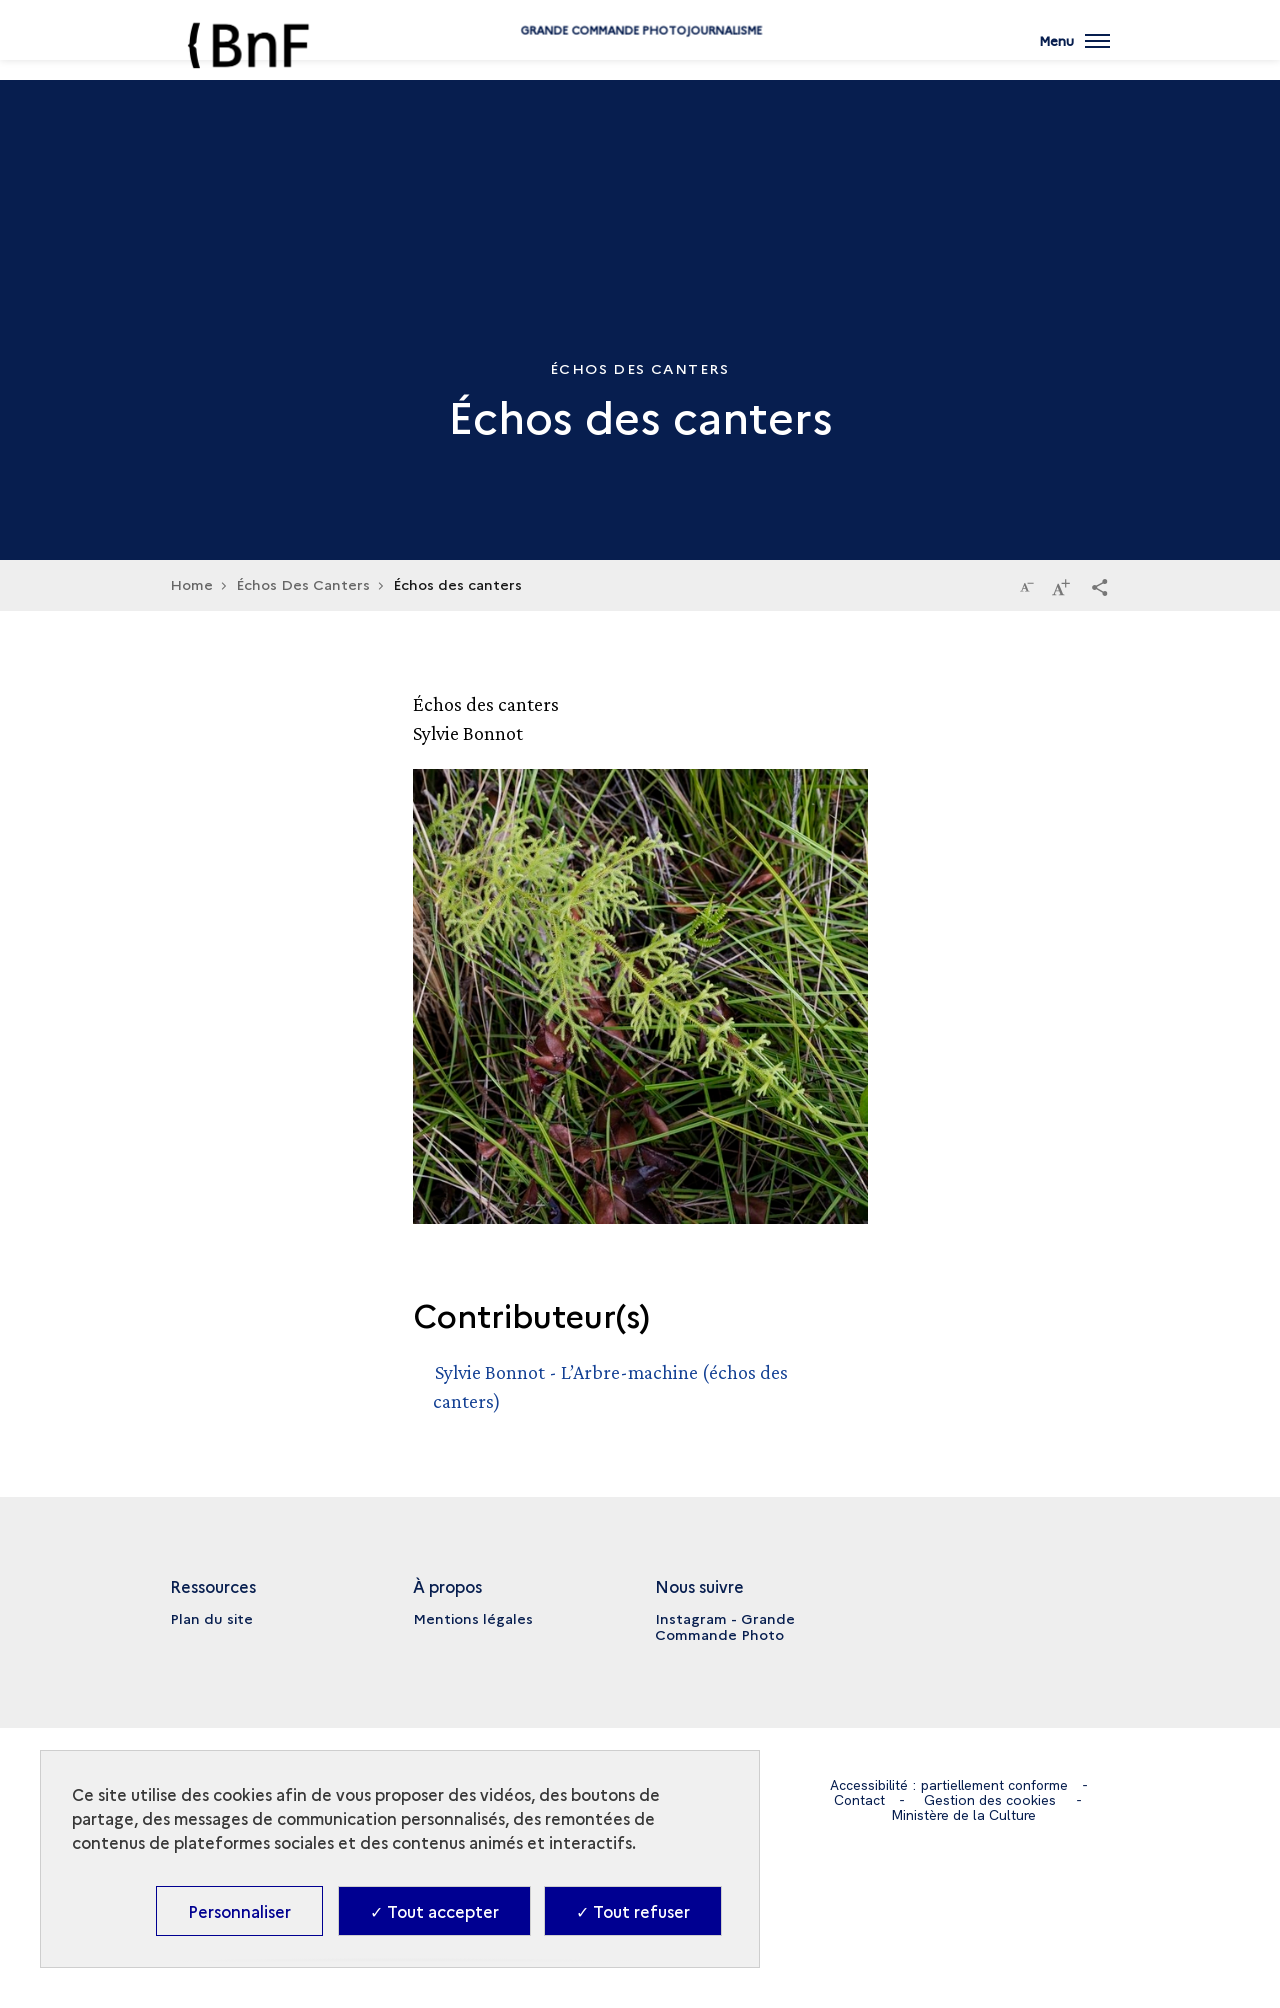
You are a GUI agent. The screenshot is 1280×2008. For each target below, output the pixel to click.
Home (191, 584)
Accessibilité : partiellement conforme (948, 1785)
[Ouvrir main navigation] (1074, 55)
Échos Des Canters (303, 584)
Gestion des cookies (991, 1800)
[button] (1100, 586)
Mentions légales (473, 1618)
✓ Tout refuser (633, 1911)
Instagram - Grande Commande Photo (725, 1626)
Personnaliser (239, 1911)
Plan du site (211, 1618)
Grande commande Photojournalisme (640, 62)
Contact (860, 1800)
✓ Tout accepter (434, 1911)
